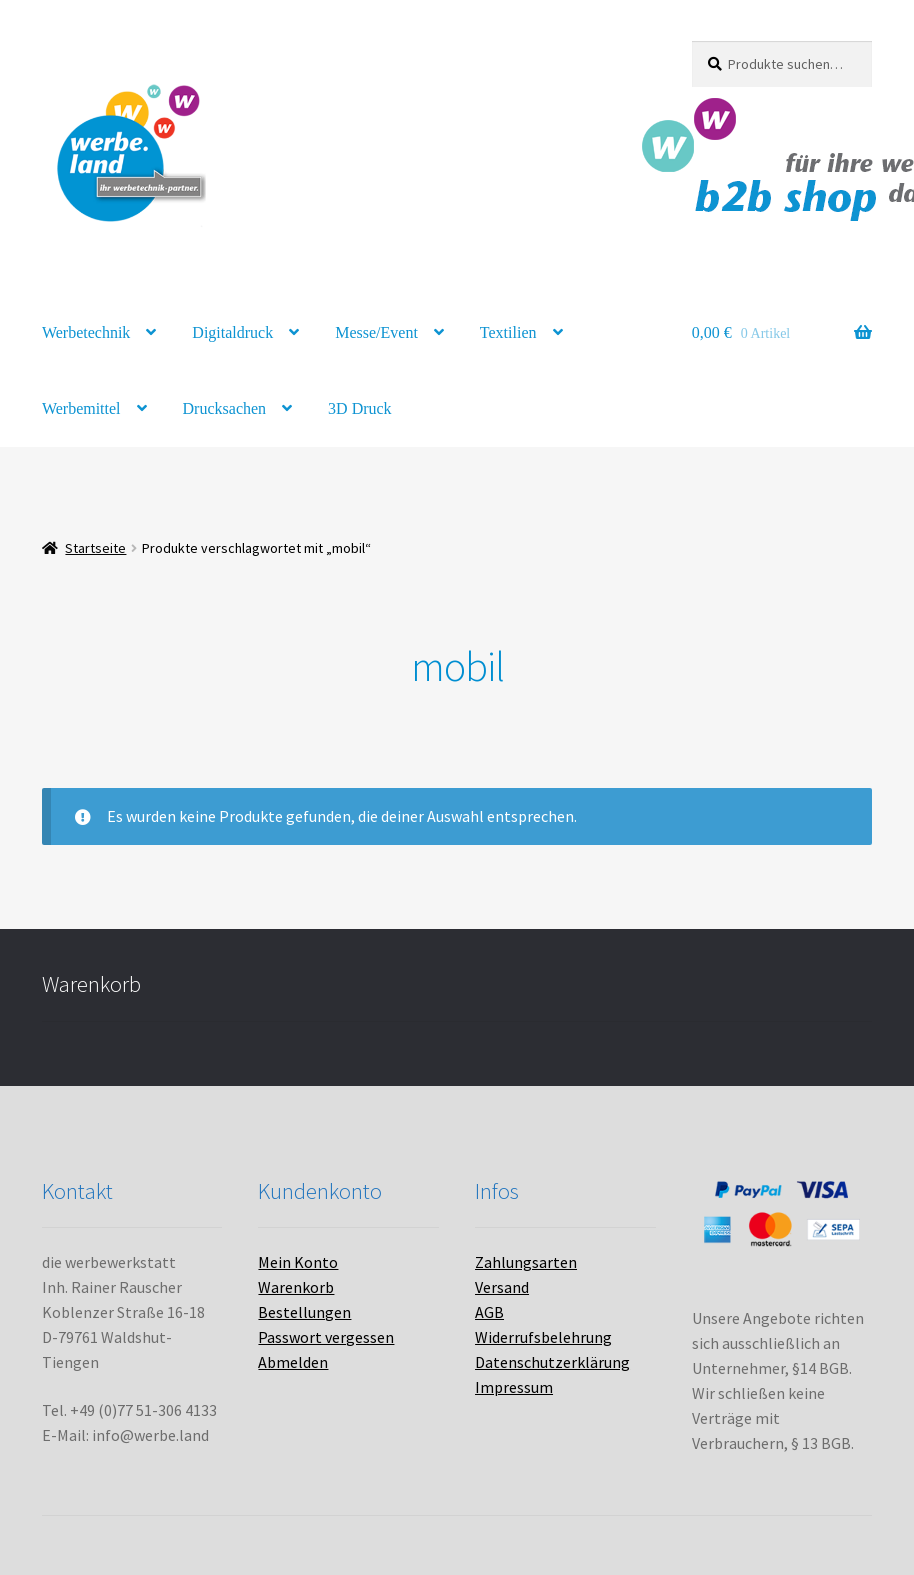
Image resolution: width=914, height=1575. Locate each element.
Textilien (508, 332)
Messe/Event (376, 332)
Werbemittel (81, 408)
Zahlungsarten (526, 1262)
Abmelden (293, 1362)
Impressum (514, 1387)
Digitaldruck (232, 332)
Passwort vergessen (326, 1337)
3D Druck (360, 408)
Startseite (95, 548)
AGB (489, 1312)
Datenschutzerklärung (552, 1362)
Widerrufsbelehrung (543, 1337)
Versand (502, 1287)
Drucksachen (225, 408)
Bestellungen (304, 1312)
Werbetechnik (86, 332)
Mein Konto (298, 1262)
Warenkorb (296, 1287)
